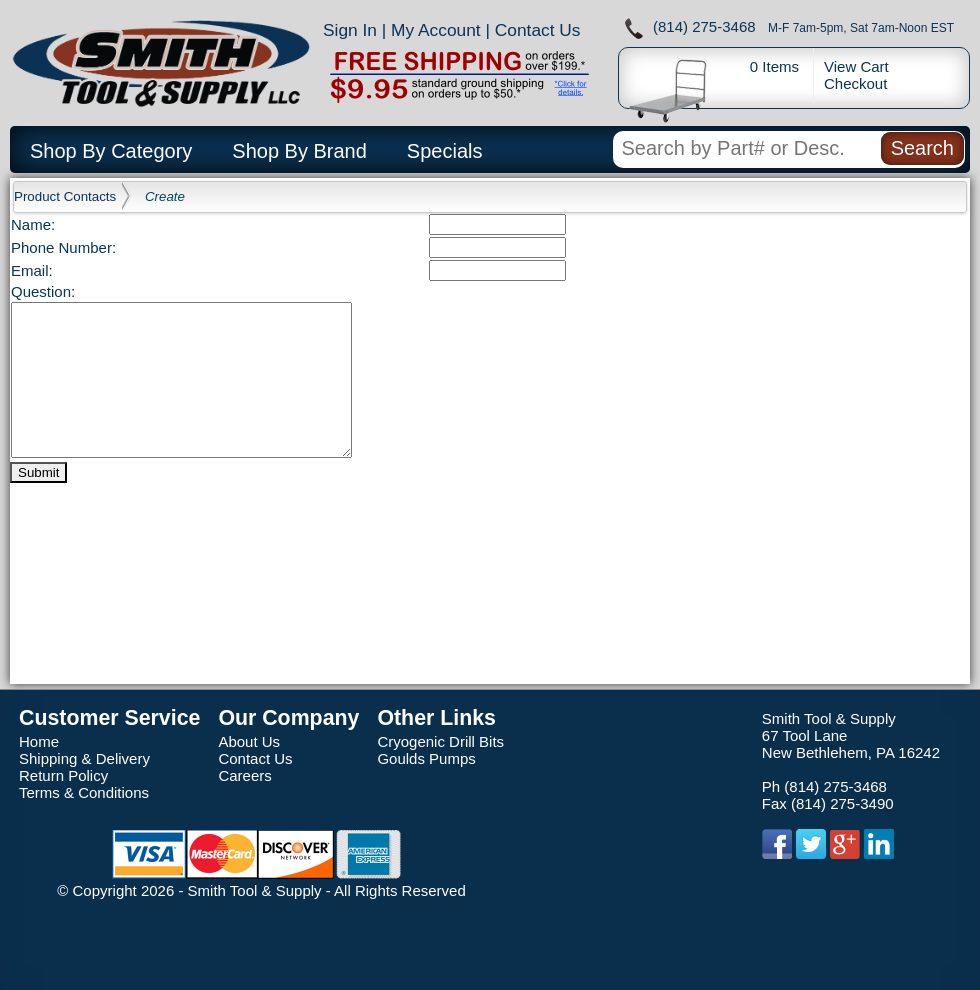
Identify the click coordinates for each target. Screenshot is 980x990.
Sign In (350, 30)
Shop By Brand (299, 151)
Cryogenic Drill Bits (440, 741)
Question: (43, 291)
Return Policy (63, 775)
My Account (436, 30)
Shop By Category (111, 151)
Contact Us (538, 30)
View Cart (856, 66)
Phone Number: (63, 247)
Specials (445, 151)
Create (165, 196)
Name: (33, 224)
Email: (32, 270)
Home (39, 741)
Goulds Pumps (426, 758)
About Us (249, 741)
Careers (244, 775)
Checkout (855, 83)
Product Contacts (65, 196)
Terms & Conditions (84, 792)
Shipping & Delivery (84, 758)
